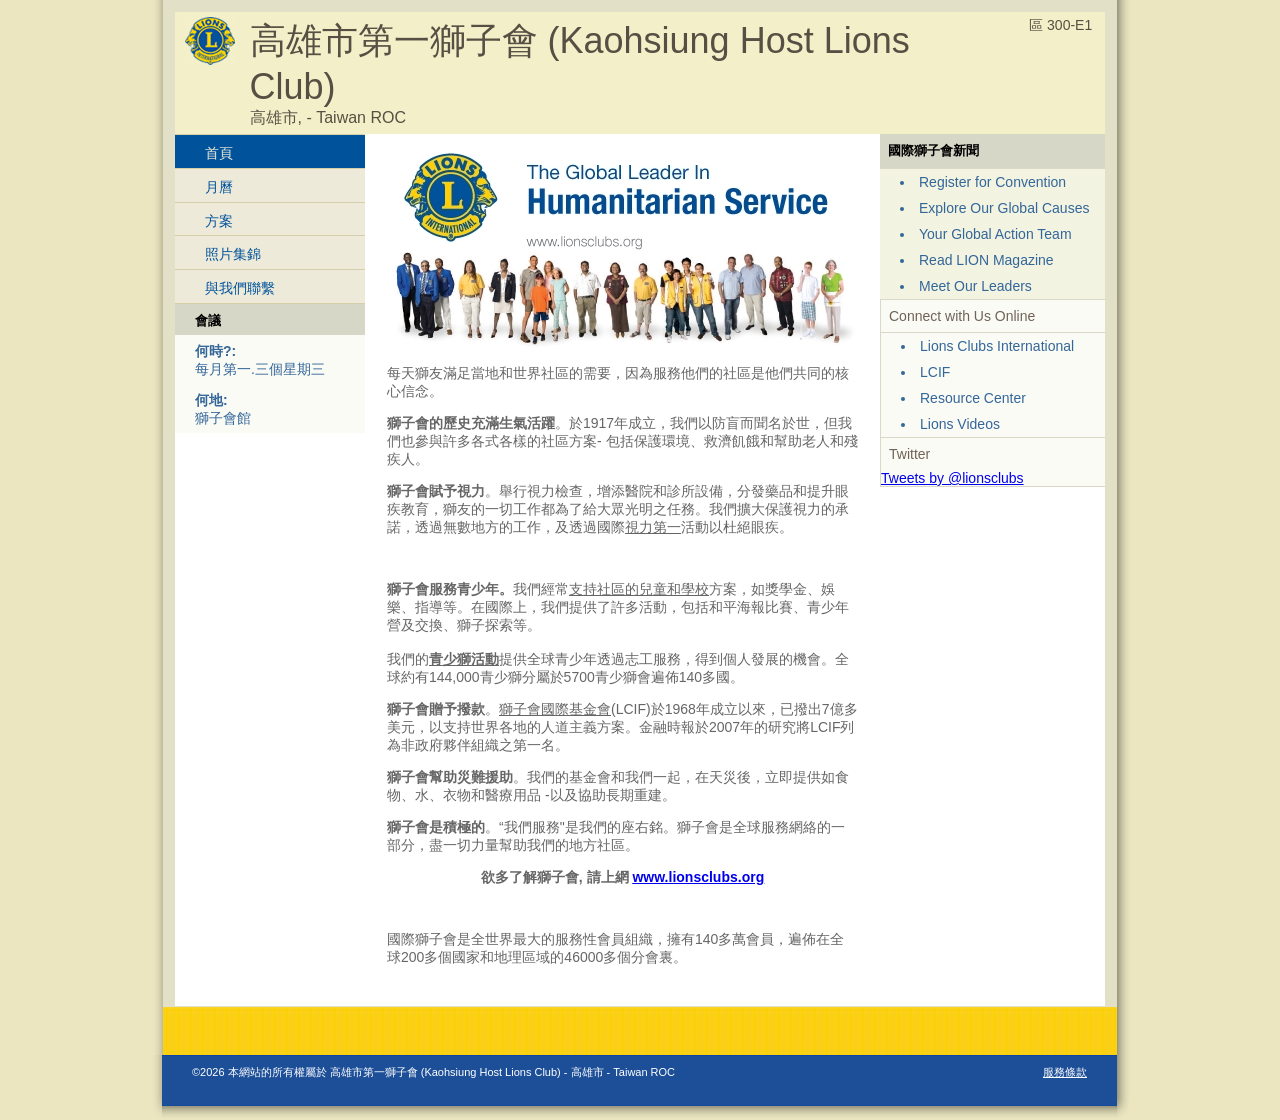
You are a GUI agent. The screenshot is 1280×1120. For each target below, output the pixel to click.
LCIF (935, 372)
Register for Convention (992, 182)
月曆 (219, 187)
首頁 (219, 153)
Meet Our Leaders (975, 286)
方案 (219, 221)
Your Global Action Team (995, 234)
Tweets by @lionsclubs (952, 478)
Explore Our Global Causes (1004, 208)
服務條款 (1065, 1072)
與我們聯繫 (240, 288)
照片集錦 (233, 254)
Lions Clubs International (997, 346)
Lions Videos (960, 424)
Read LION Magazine (986, 260)
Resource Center (973, 398)
